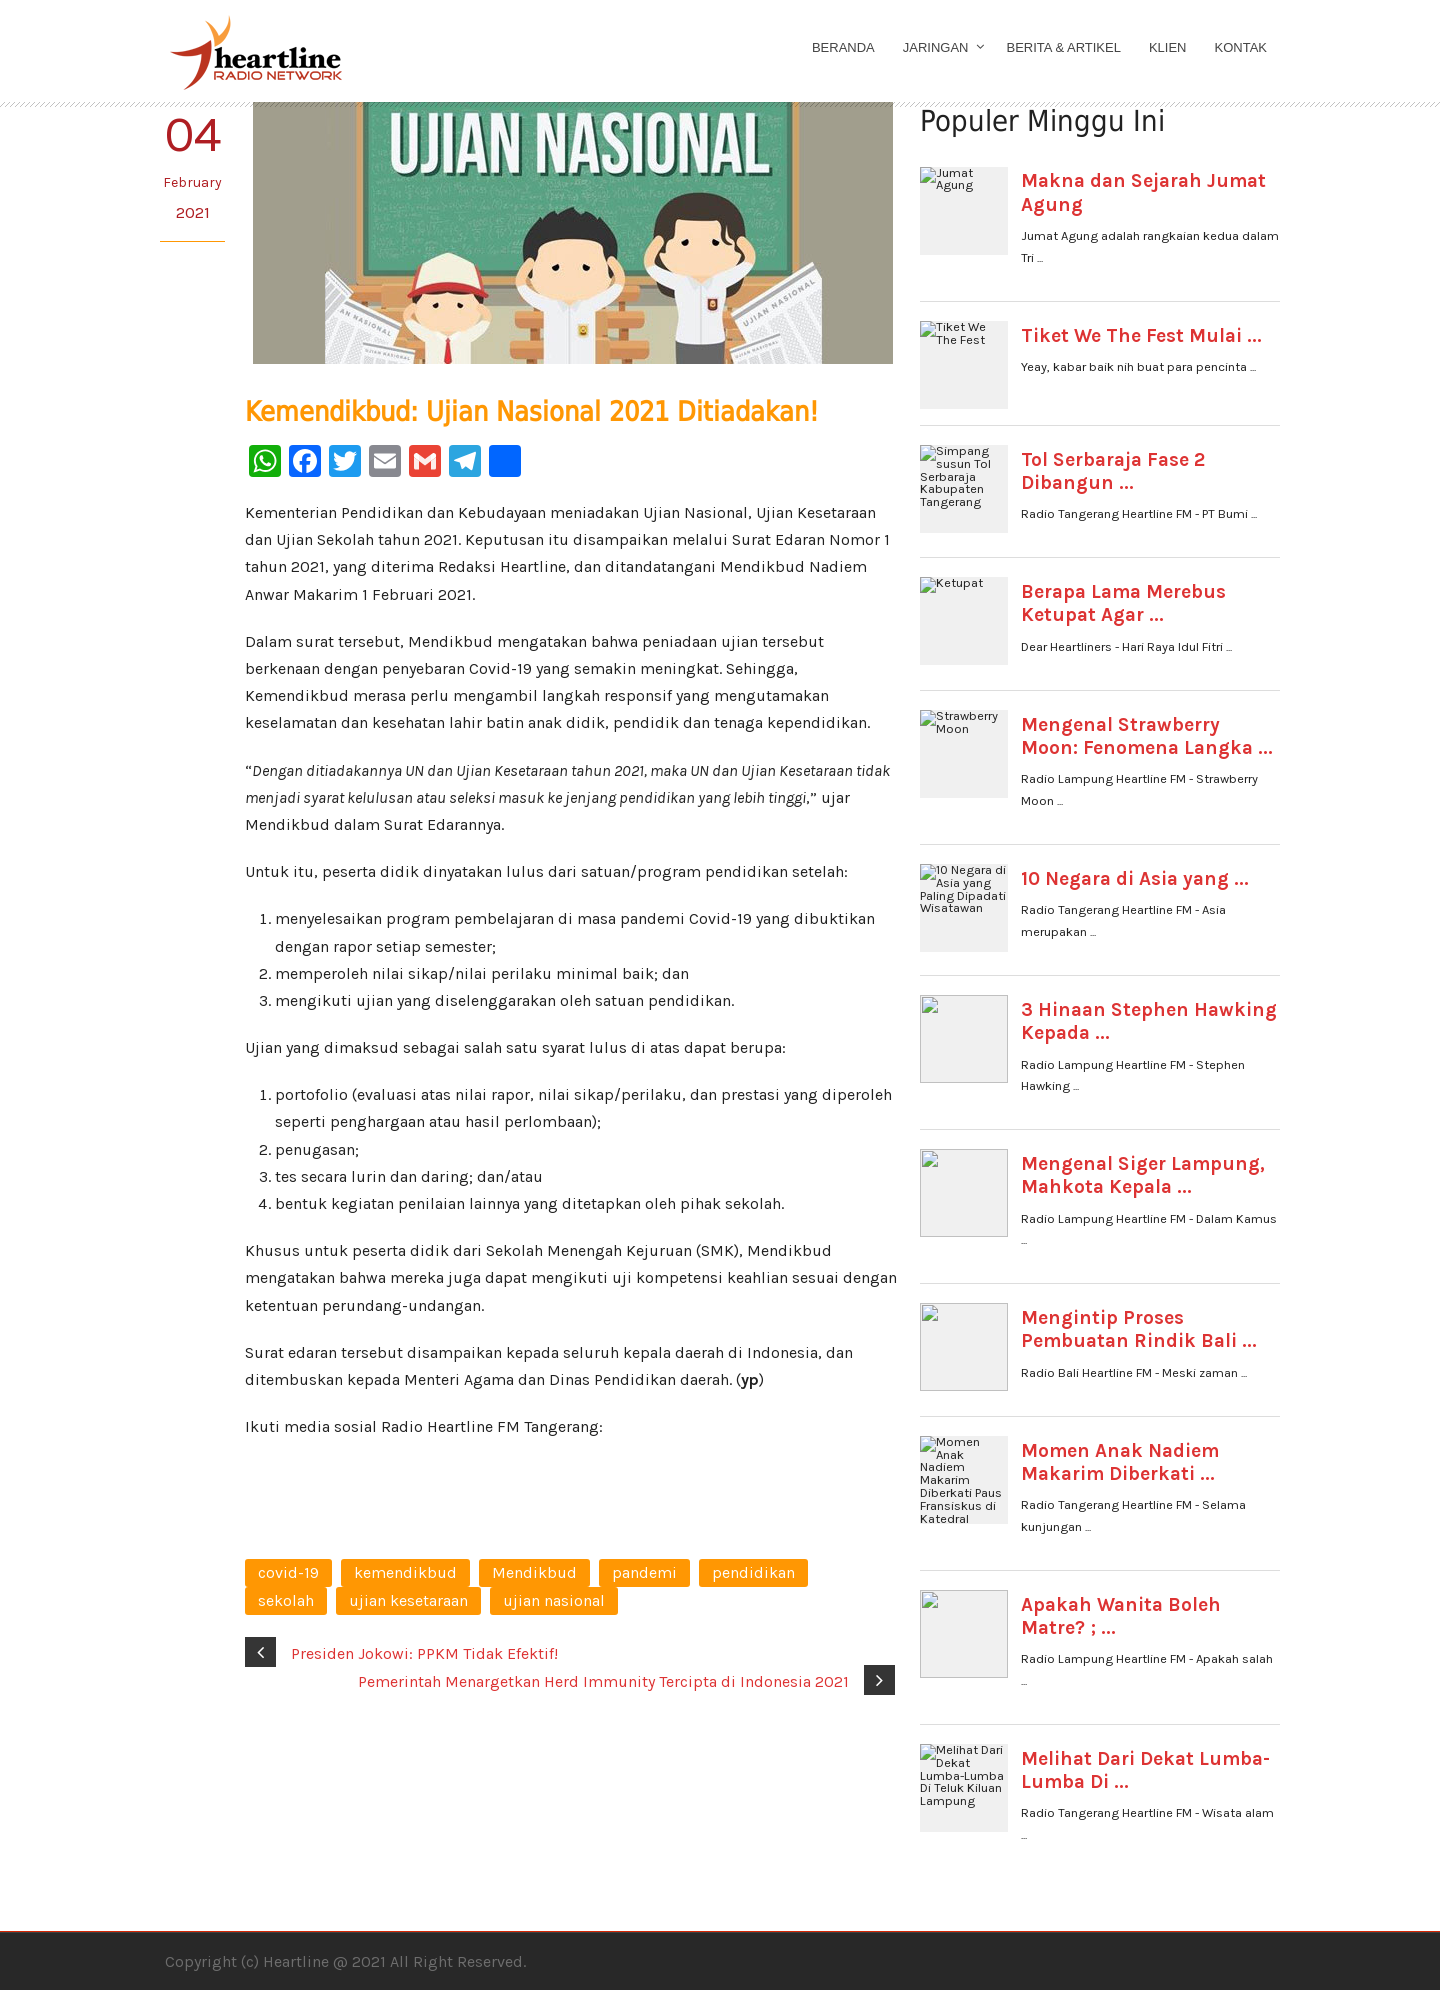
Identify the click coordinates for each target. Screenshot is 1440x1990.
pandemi (644, 1572)
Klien (1168, 47)
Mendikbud (534, 1572)
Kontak (1241, 47)
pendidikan (753, 1572)
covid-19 (288, 1572)
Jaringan (936, 47)
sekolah (286, 1600)
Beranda (843, 47)
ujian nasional (554, 1600)
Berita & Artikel (1064, 47)
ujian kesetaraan (408, 1600)
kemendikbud (405, 1572)
